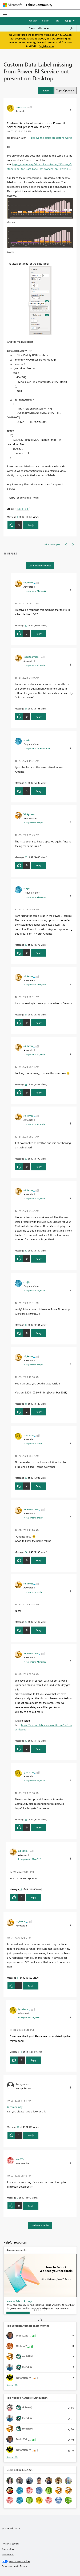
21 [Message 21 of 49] (26, 708)
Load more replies (40, 2225)
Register (33, 20)
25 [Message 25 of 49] (26, 1477)
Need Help (22, 509)
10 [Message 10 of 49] (18, 2126)
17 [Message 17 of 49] (26, 1819)
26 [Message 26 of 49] (26, 857)
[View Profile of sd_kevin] (28, 582)
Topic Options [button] (64, 90)
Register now (46, 46)
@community (14, 2107)
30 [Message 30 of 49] (26, 1324)
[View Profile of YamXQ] (20, 2159)
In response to (34, 590)
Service (10, 251)
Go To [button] (68, 20)
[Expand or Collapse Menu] (5, 13)
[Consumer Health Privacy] (40, 2566)
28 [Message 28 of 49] (26, 1084)
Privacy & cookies (10, 2543)
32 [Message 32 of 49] (26, 1250)
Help (56, 20)
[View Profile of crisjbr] (26, 739)
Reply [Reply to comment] (39, 633)
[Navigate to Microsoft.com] (12, 5)
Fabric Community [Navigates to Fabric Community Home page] (39, 5)
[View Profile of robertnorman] (30, 656)
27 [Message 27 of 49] (26, 1014)
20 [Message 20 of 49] (26, 625)
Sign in (45, 20)
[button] (46, 90)
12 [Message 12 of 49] (20, 2051)
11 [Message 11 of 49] (18, 1977)
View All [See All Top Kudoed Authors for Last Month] (12, 2457)
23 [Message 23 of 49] (26, 1621)
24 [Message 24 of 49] (26, 1552)
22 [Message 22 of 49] (26, 782)
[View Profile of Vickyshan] (28, 814)
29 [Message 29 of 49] (26, 1158)
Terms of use (8, 2548)
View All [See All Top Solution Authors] (12, 2385)
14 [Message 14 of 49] (20, 1889)
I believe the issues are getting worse (51, 137)
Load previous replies (40, 565)
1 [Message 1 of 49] (17, 516)
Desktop (11, 222)
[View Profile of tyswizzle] (21, 107)
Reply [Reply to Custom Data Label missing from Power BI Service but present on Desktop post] (31, 525)
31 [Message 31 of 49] (26, 1403)
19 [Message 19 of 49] (26, 1740)
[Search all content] (51, 28)
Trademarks (8, 2554)
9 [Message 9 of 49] (17, 2197)
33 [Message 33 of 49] (26, 944)
